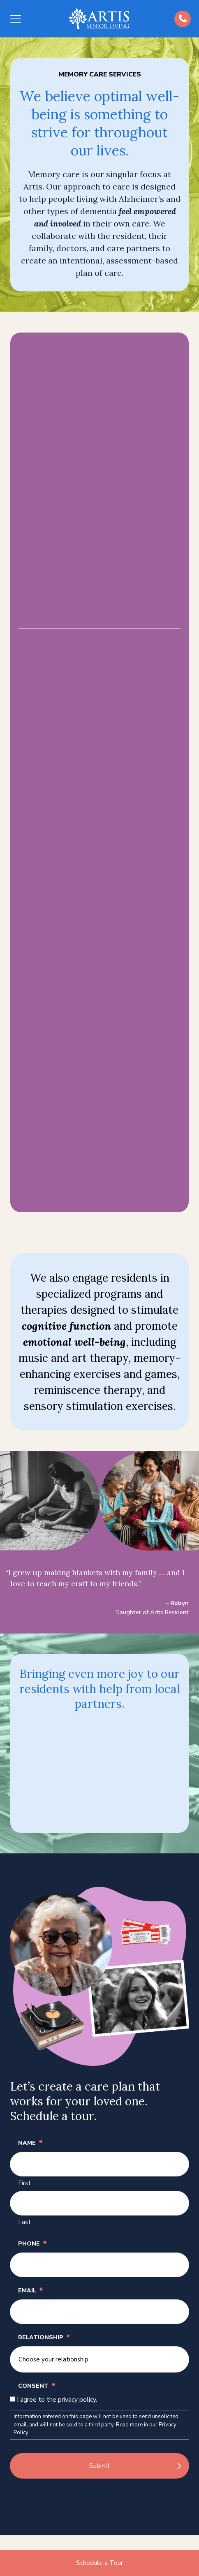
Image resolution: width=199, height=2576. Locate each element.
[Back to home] (99, 18)
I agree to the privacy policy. (57, 2399)
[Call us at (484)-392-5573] (182, 19)
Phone (32, 2243)
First (24, 2183)
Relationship (44, 2337)
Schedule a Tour (99, 2562)
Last (24, 2222)
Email (30, 2290)
